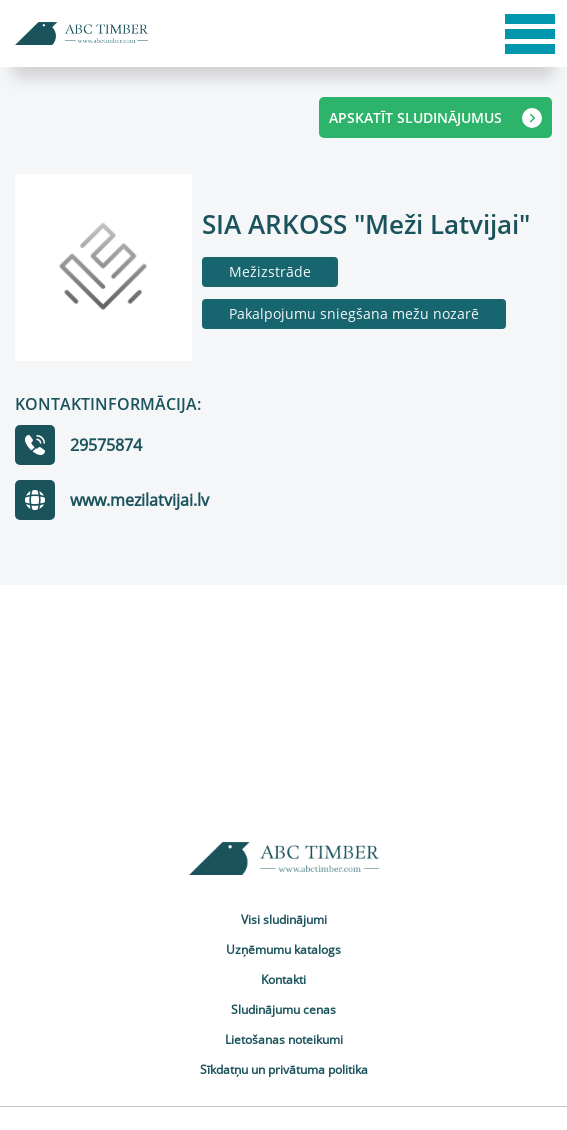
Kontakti (283, 979)
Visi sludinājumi (284, 919)
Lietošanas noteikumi (284, 1039)
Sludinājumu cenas (283, 1009)
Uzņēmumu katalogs (283, 949)
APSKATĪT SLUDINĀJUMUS (435, 118)
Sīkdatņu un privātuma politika (284, 1069)
